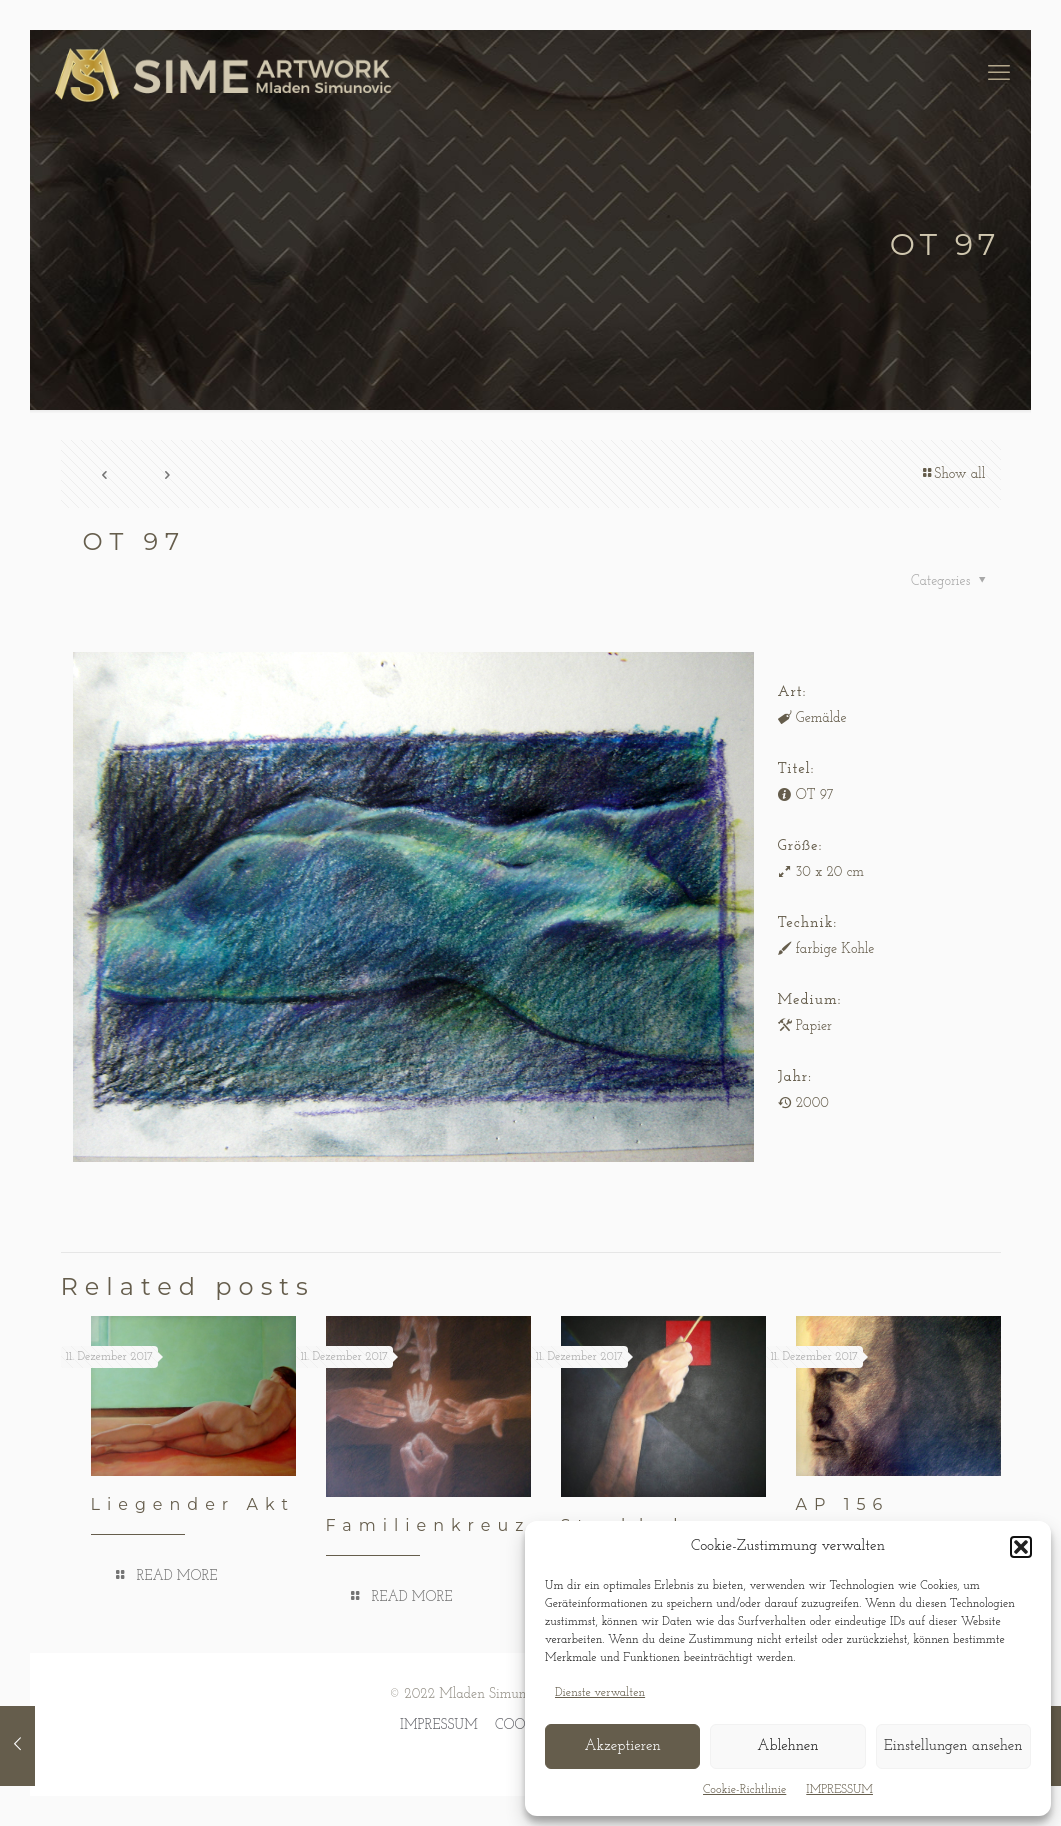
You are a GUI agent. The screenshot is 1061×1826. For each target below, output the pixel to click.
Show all (952, 474)
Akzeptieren (622, 1746)
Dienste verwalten (600, 1693)
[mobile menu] (999, 75)
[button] (1021, 1547)
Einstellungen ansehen (953, 1746)
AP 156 (843, 1504)
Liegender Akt (193, 1504)
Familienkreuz (428, 1525)
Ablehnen (787, 1746)
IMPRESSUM (839, 1790)
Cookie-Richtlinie (744, 1790)
